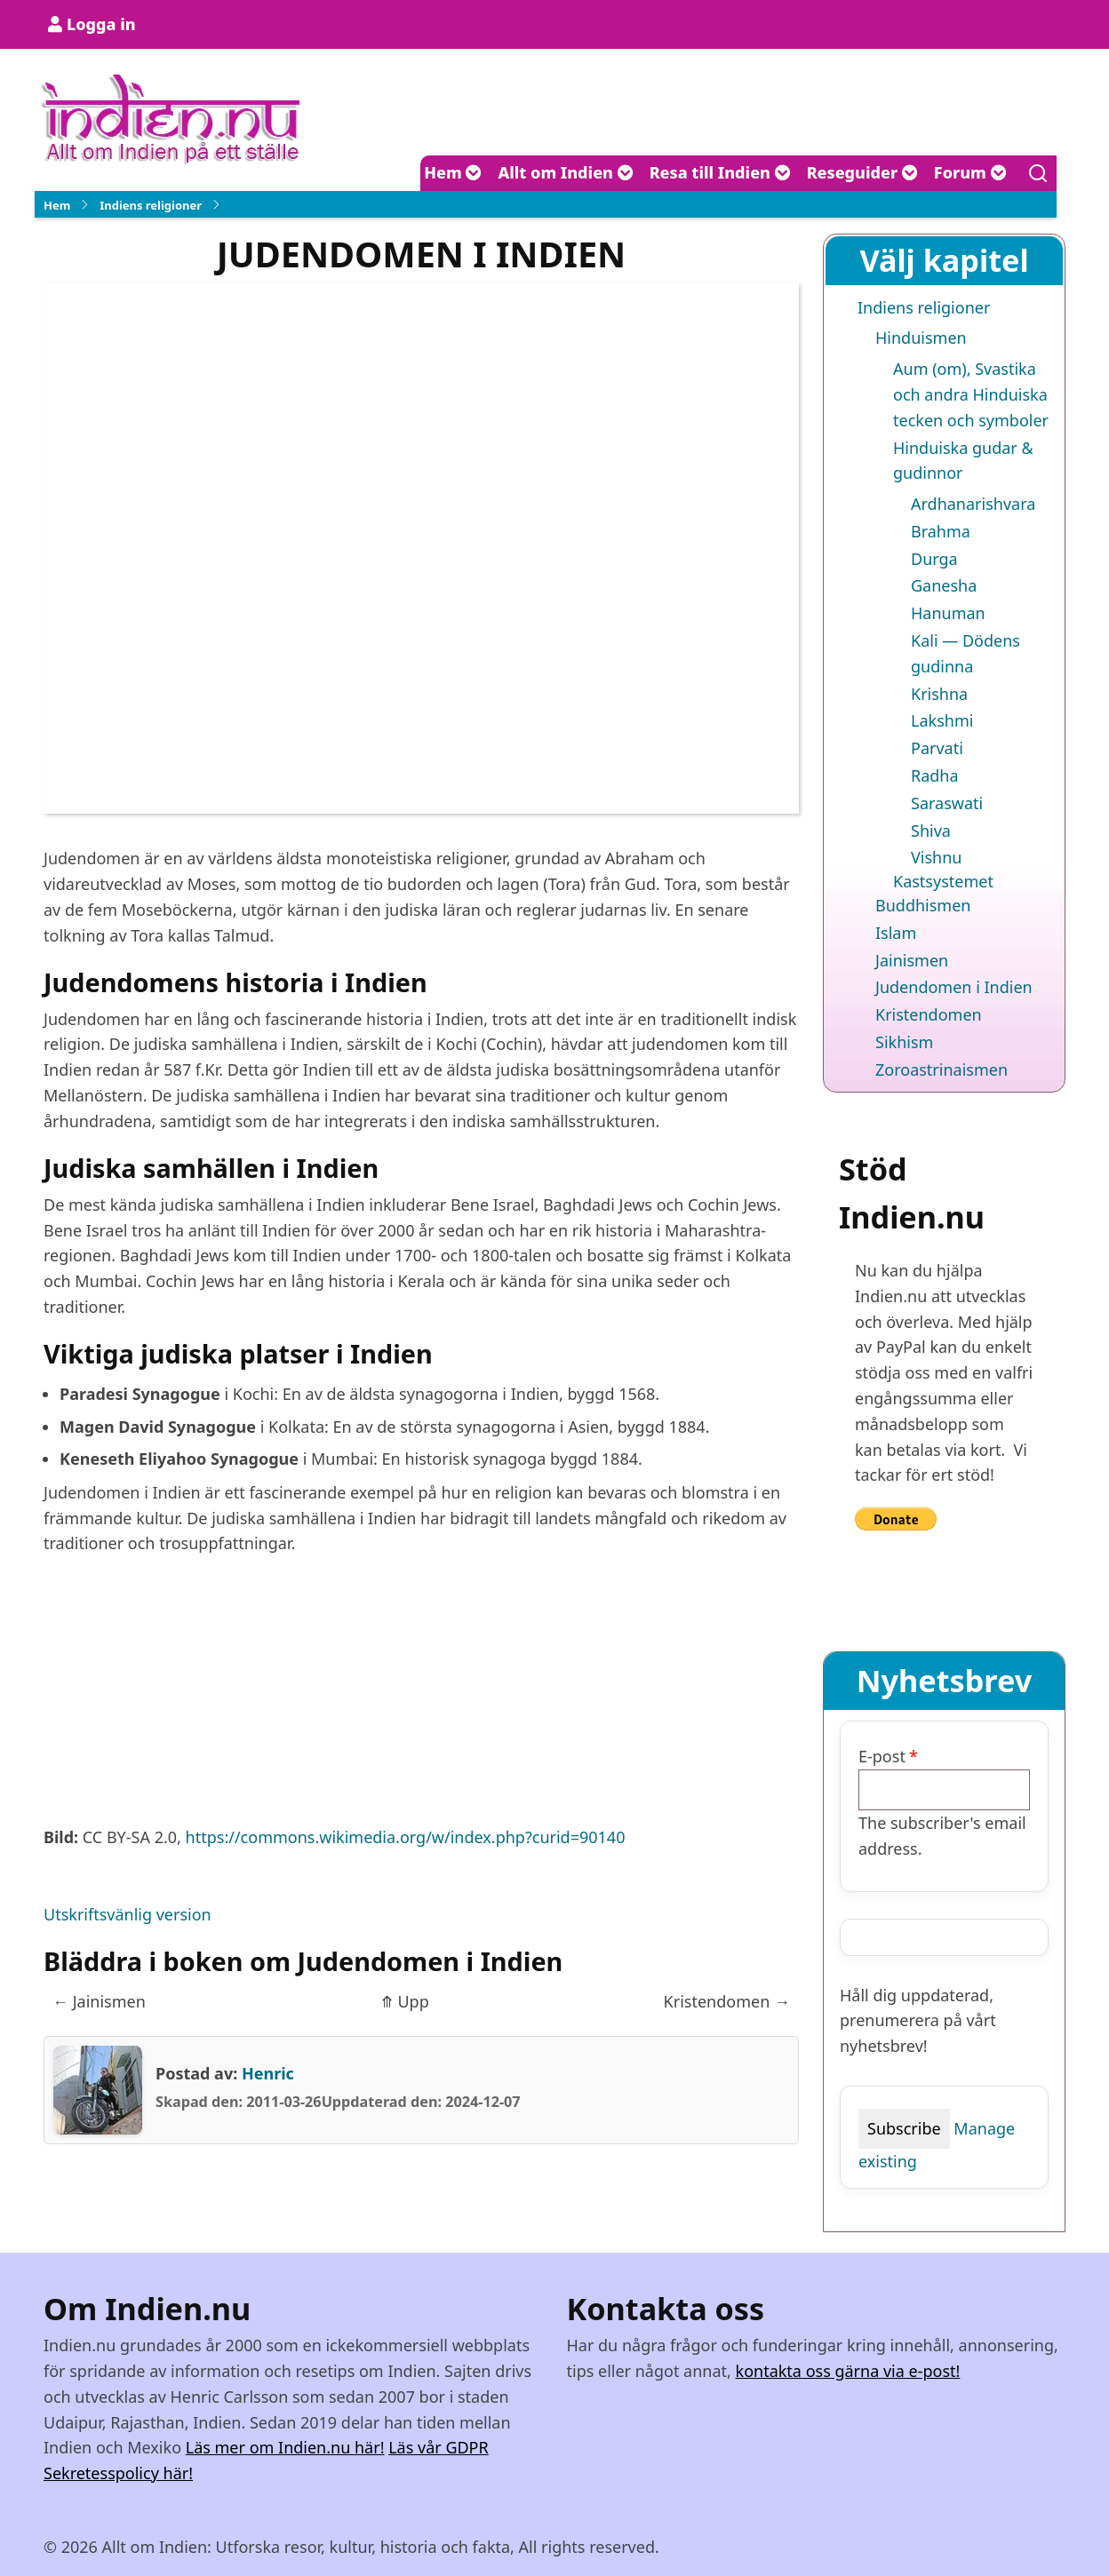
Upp (404, 2001)
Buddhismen (922, 905)
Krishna (939, 693)
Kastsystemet (943, 881)
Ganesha (944, 585)
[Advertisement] (421, 1700)
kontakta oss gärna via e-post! (848, 2370)
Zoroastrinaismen (941, 1069)
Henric (268, 2073)
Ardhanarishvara (973, 503)
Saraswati (947, 803)
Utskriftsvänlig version (127, 1914)
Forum (970, 172)
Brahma (940, 531)
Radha (935, 775)
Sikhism (904, 1042)
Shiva (931, 830)
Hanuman (948, 613)
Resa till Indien (720, 172)
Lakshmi (942, 720)
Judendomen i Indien (954, 987)
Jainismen (99, 2001)
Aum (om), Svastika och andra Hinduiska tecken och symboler (971, 394)
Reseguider (862, 172)
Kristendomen (727, 2001)
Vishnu (936, 857)
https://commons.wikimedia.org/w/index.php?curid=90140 (406, 1837)
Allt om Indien (565, 172)
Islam (895, 932)
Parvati (937, 748)
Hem (453, 172)
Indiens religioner (151, 205)
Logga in (101, 24)
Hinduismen (921, 337)
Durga (934, 558)
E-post (882, 1756)
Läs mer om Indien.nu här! (285, 2447)
